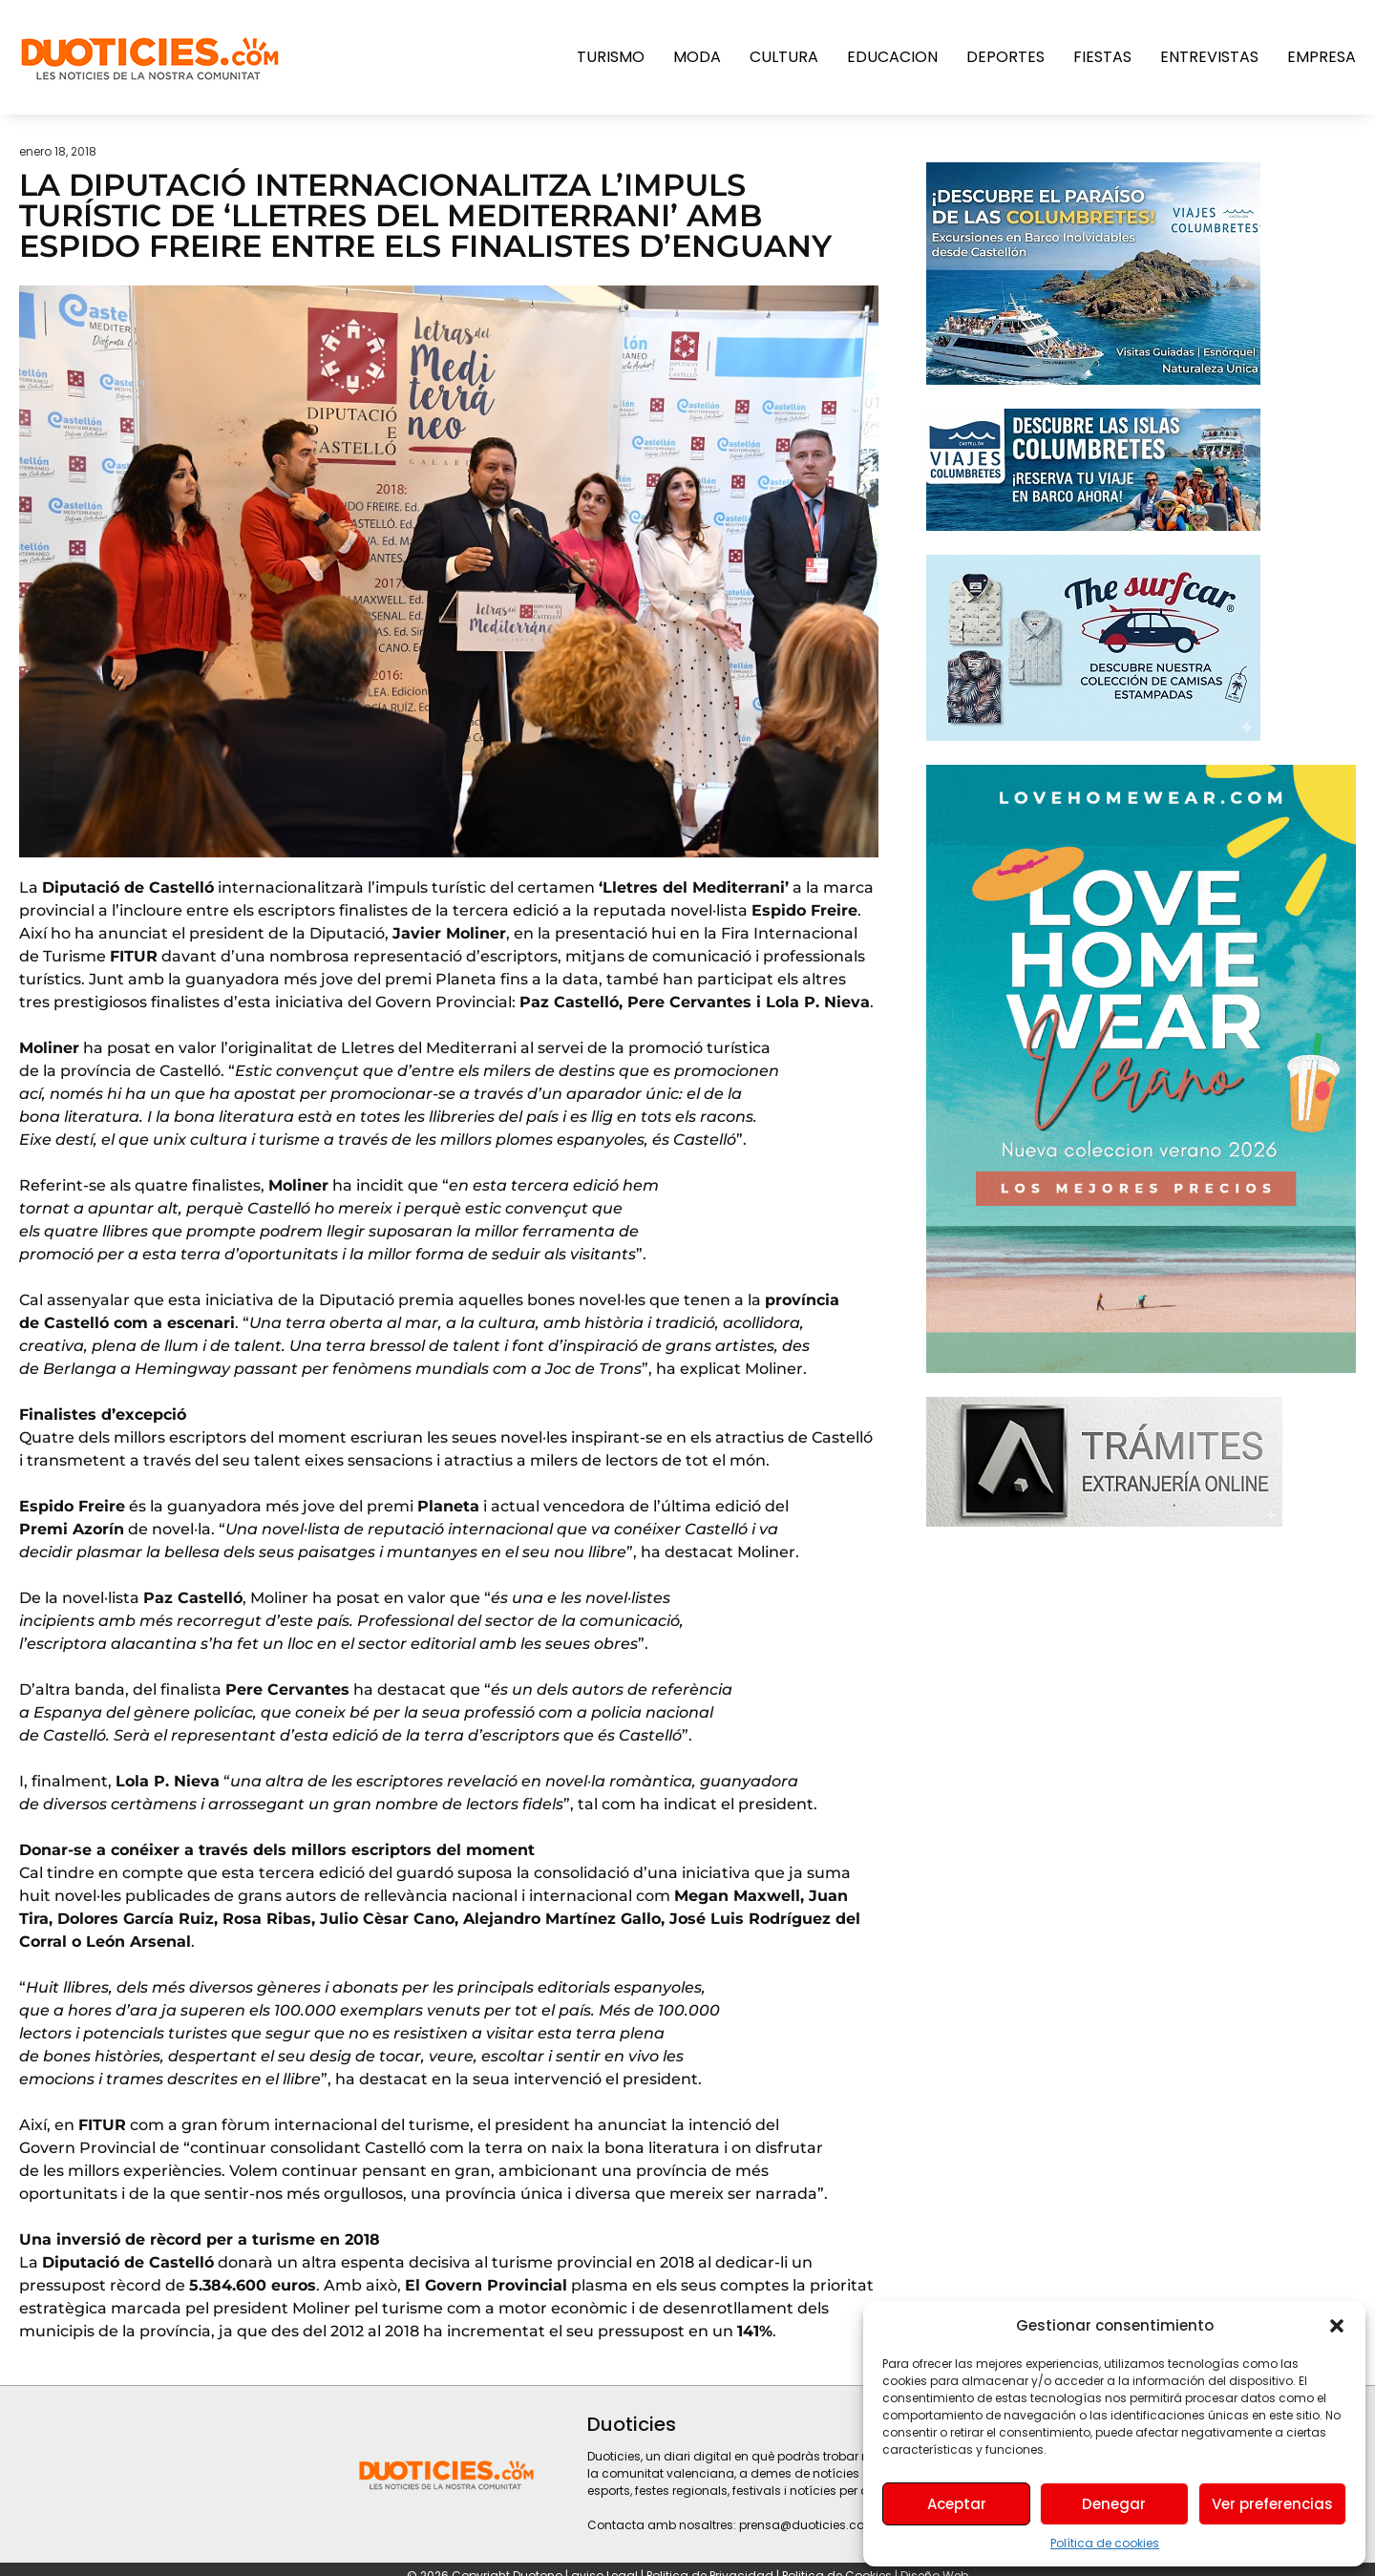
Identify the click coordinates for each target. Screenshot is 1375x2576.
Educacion (892, 57)
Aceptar (956, 2504)
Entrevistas (1209, 57)
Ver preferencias (1272, 2504)
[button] (1336, 2325)
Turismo (611, 57)
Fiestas (1102, 57)
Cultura (784, 57)
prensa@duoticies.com (808, 2525)
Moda (697, 57)
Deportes (1005, 57)
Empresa (1321, 57)
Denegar (1114, 2504)
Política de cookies (1104, 2543)
